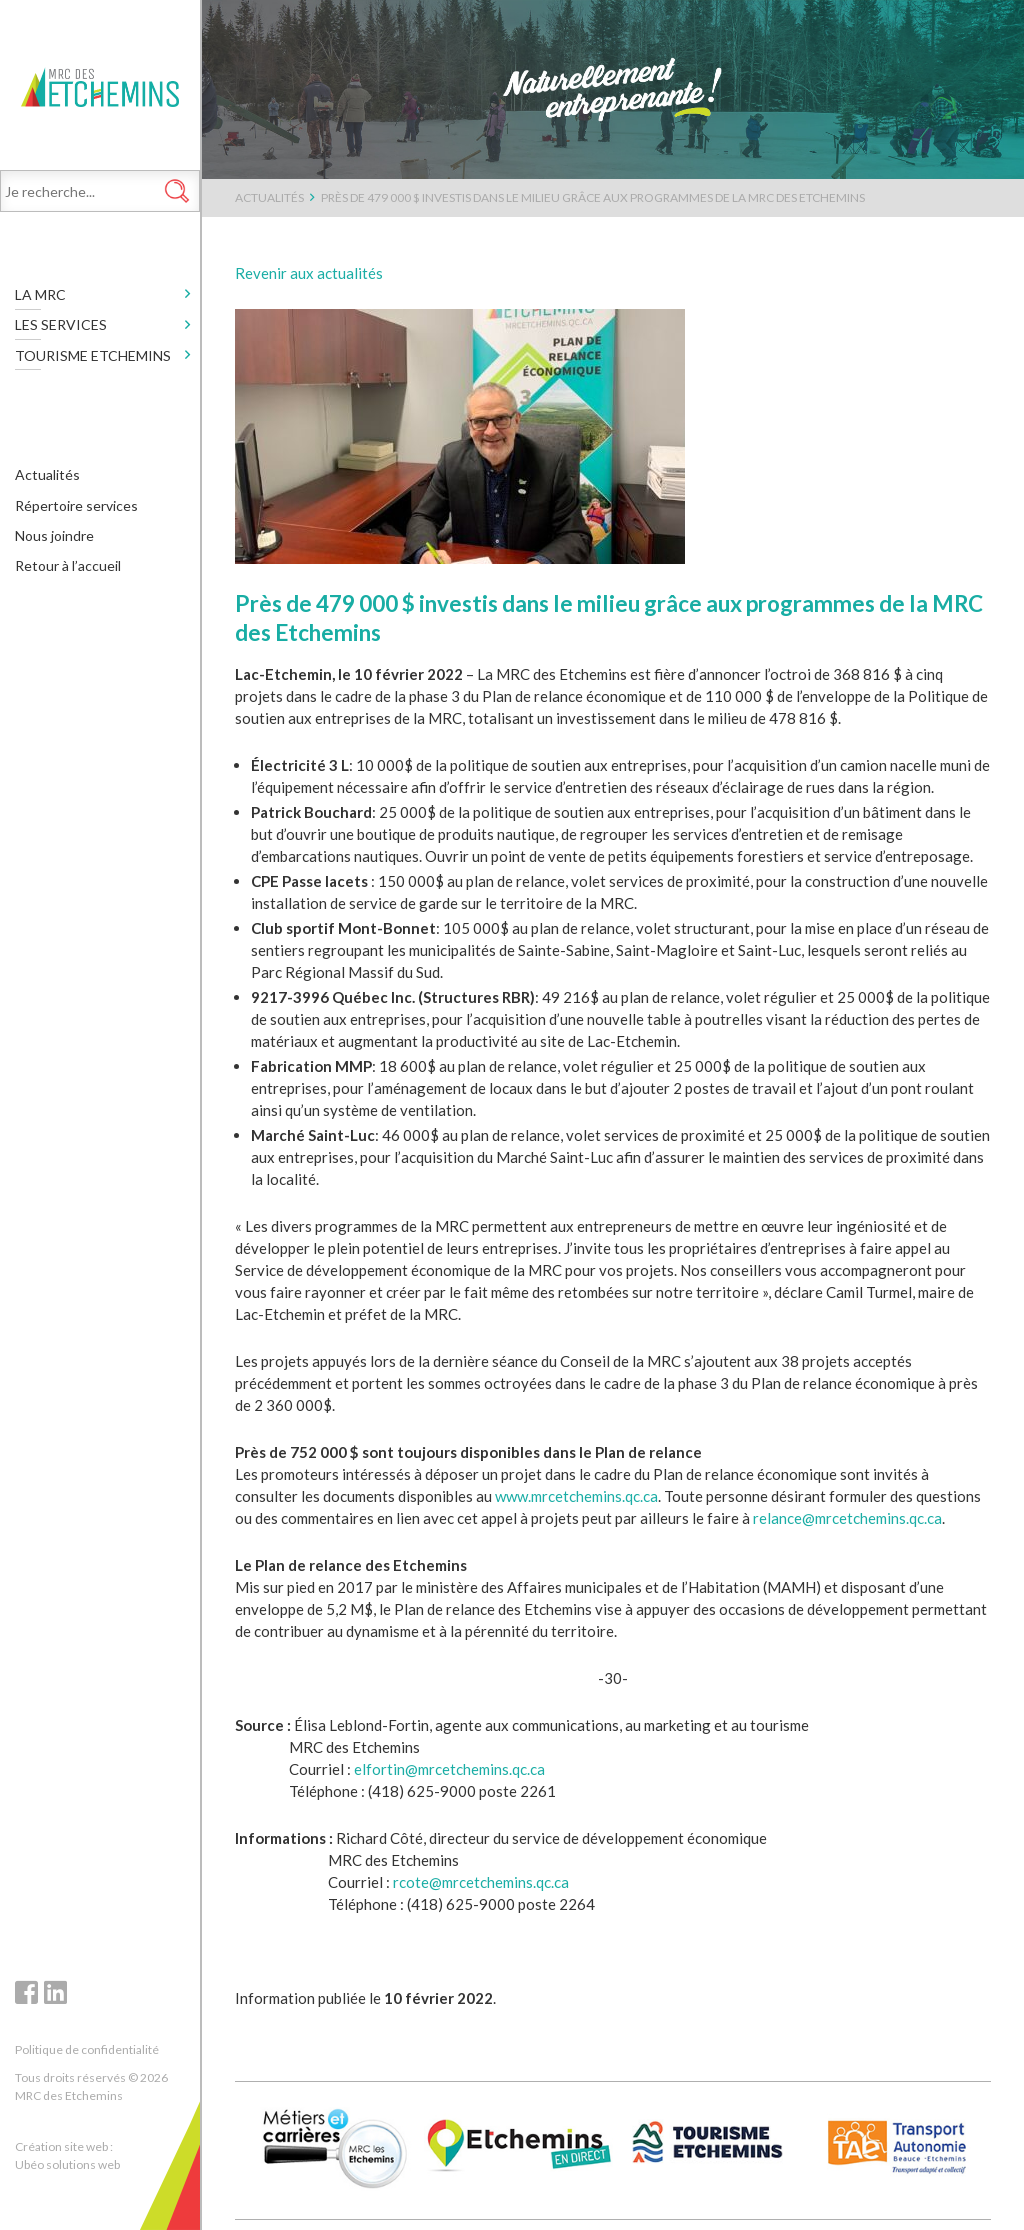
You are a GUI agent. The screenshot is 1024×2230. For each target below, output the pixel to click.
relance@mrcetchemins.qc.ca (847, 1518)
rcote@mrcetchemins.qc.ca (481, 1882)
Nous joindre (54, 540)
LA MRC (40, 299)
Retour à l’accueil (68, 571)
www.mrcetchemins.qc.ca (576, 1496)
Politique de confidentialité (87, 2049)
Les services (61, 330)
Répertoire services (76, 510)
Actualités (47, 479)
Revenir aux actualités (309, 273)
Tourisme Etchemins (93, 360)
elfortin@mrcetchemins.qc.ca (449, 1769)
